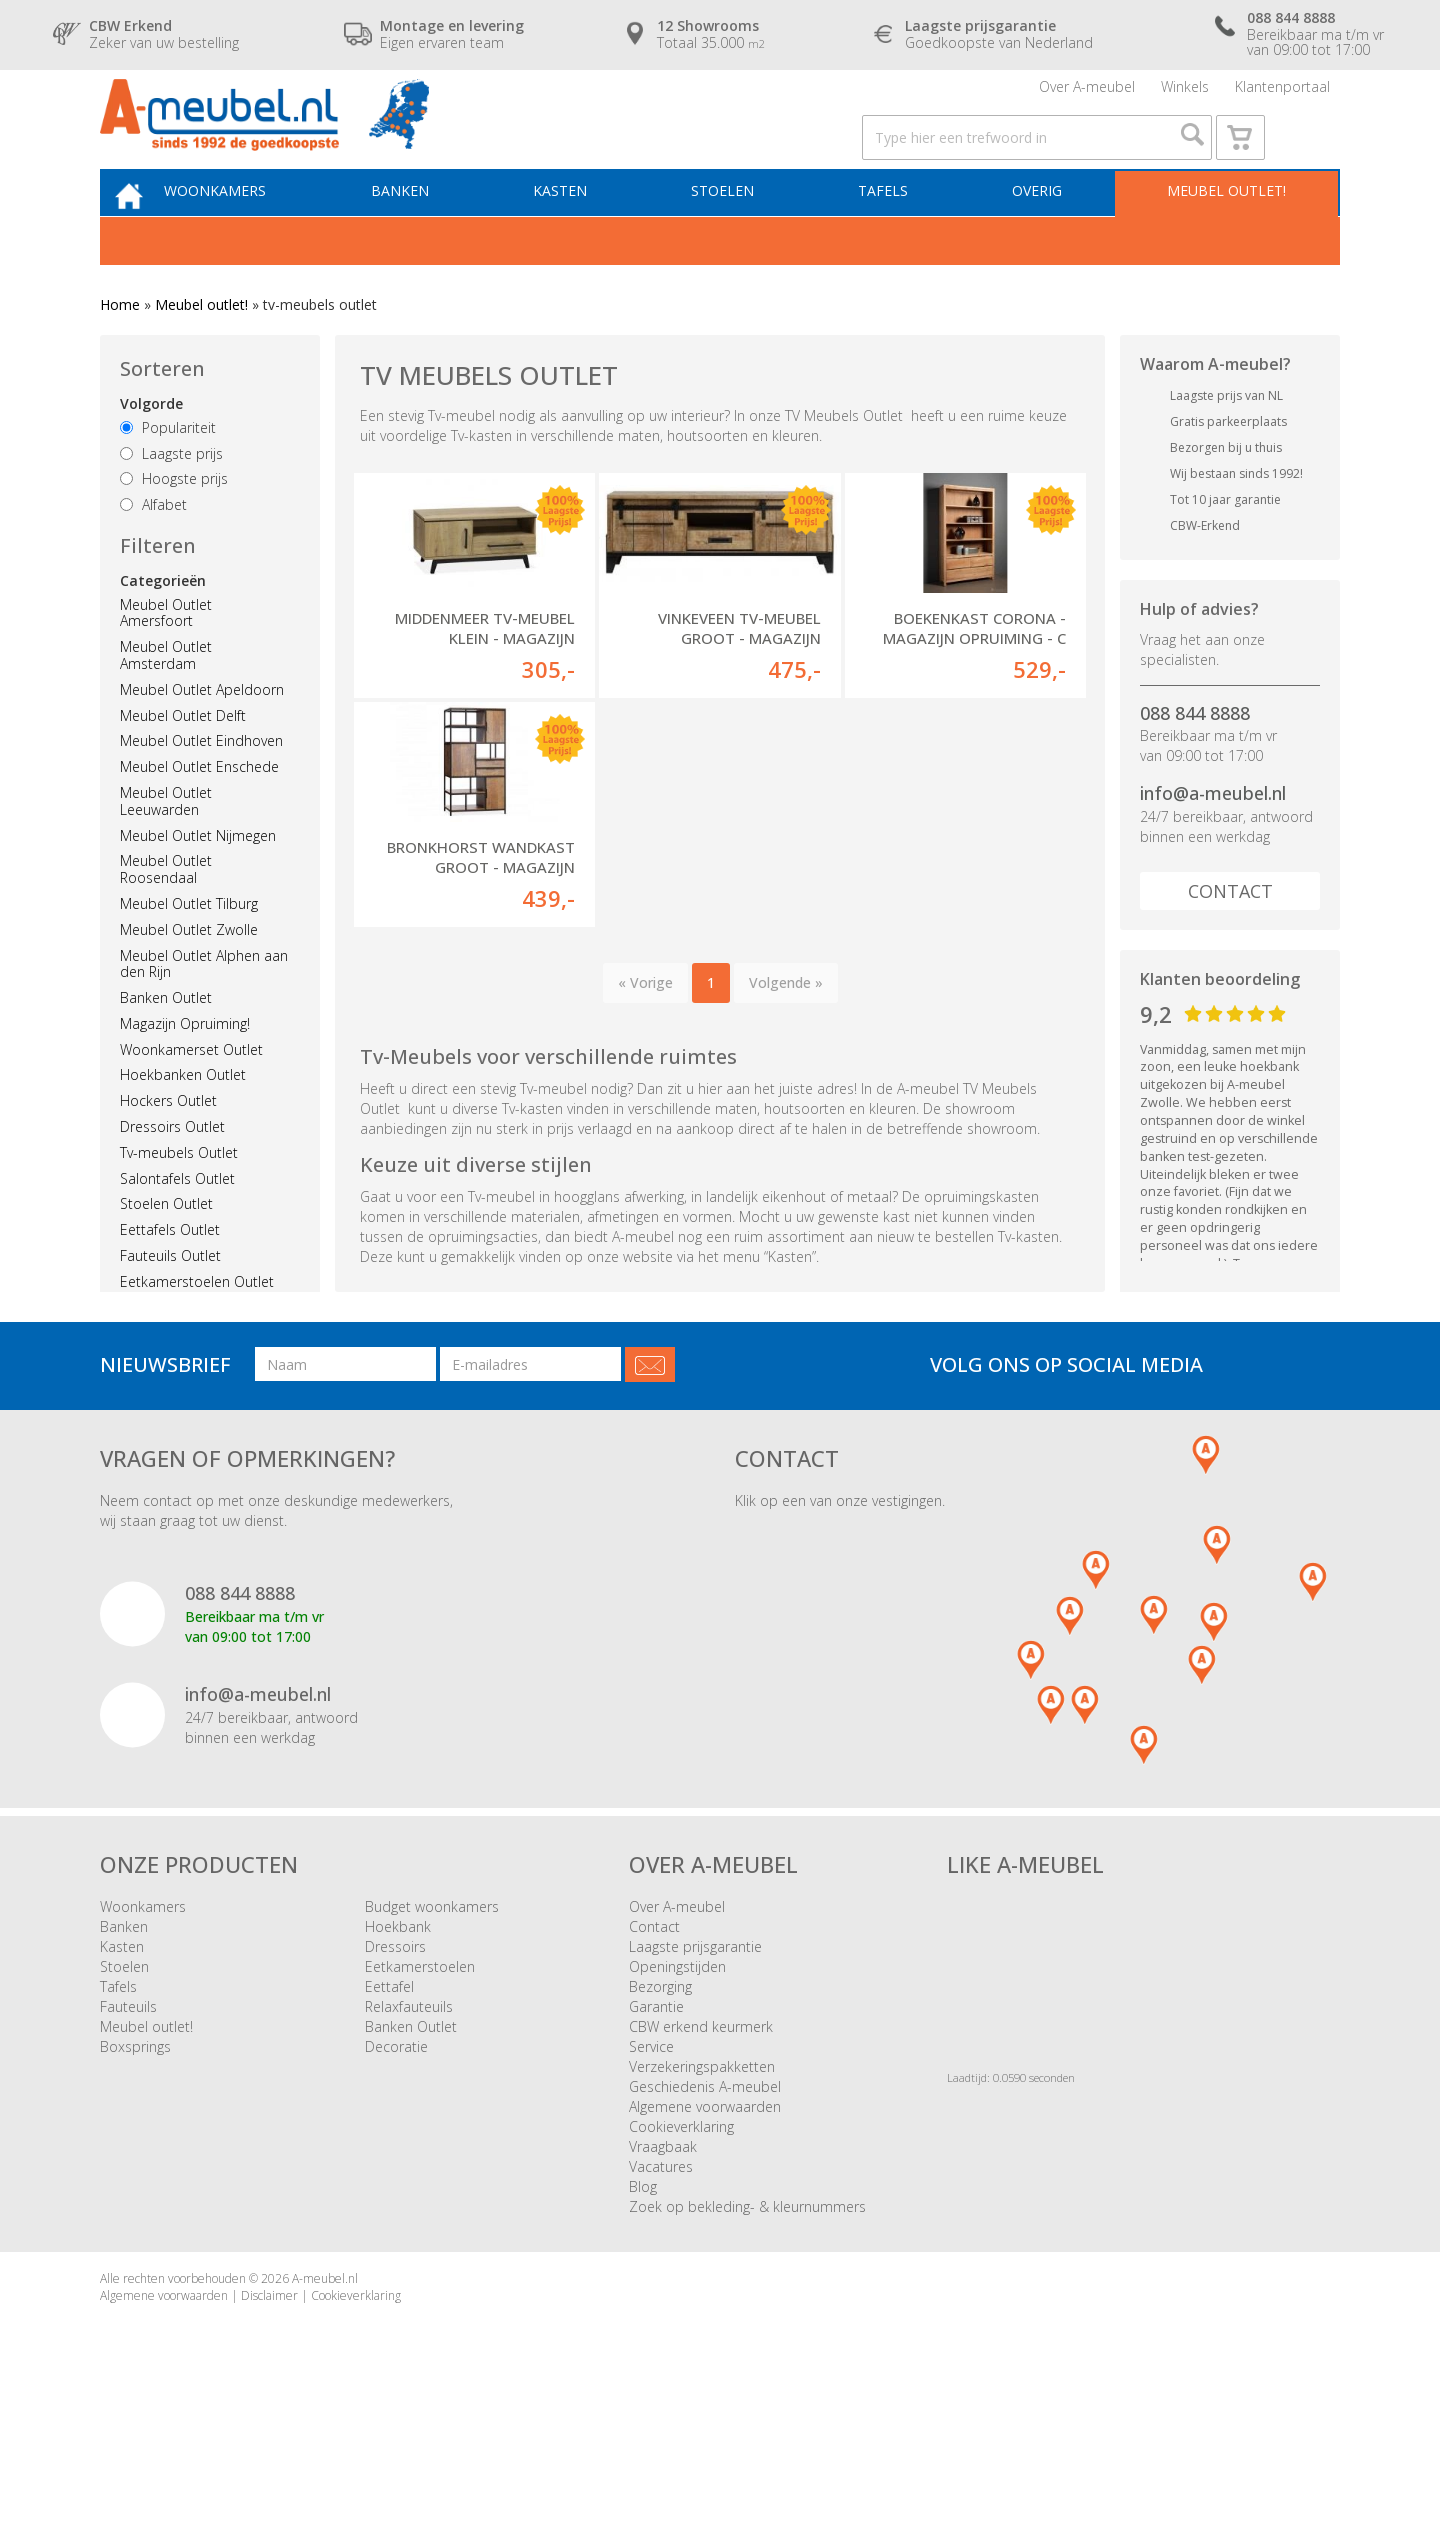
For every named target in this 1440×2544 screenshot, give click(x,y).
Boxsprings (135, 2176)
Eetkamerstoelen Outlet (197, 1331)
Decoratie (396, 2176)
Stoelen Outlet (166, 1253)
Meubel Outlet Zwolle (189, 978)
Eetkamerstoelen (420, 2096)
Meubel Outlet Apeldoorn (202, 739)
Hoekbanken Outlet (183, 1124)
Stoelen (740, 236)
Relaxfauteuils (409, 2136)
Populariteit (168, 477)
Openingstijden (677, 2096)
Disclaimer (269, 2425)
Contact (1230, 941)
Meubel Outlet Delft (183, 764)
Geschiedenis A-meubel (705, 2216)
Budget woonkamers (432, 2036)
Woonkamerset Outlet (191, 1098)
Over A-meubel (1087, 94)
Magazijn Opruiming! (185, 1073)
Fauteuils (128, 2136)
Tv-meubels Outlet (179, 1202)
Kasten (585, 236)
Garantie (656, 2136)
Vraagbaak (663, 2276)
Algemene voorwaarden (705, 2236)
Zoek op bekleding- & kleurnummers (747, 2336)
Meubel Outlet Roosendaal (166, 919)
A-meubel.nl (325, 2408)
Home (120, 354)
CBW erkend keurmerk (701, 2156)
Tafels (894, 236)
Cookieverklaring (681, 2256)
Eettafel (389, 2116)
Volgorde (151, 453)
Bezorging (660, 2116)
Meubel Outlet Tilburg (189, 953)
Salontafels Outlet (177, 1227)
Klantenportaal (1282, 94)
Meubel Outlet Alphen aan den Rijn (204, 1013)
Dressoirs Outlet (172, 1176)
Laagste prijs (171, 502)
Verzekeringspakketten (702, 2196)
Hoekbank (398, 2056)
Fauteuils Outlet (170, 1305)
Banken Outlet (166, 1047)
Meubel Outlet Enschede (199, 816)
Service (651, 2176)
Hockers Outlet (168, 1150)
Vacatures (661, 2296)
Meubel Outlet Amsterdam (166, 705)
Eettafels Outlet (170, 1279)
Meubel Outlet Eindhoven (201, 790)
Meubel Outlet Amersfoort (166, 662)
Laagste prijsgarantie (695, 2076)
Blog (643, 2316)
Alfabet (153, 554)
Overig (1041, 236)
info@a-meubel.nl (1213, 843)
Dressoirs (395, 2076)
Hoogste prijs (174, 528)
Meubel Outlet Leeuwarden (166, 851)
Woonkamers (255, 236)
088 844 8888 (1195, 762)
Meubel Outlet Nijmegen (198, 884)
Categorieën (163, 629)
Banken (432, 236)
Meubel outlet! (1222, 236)
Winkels (1185, 94)
